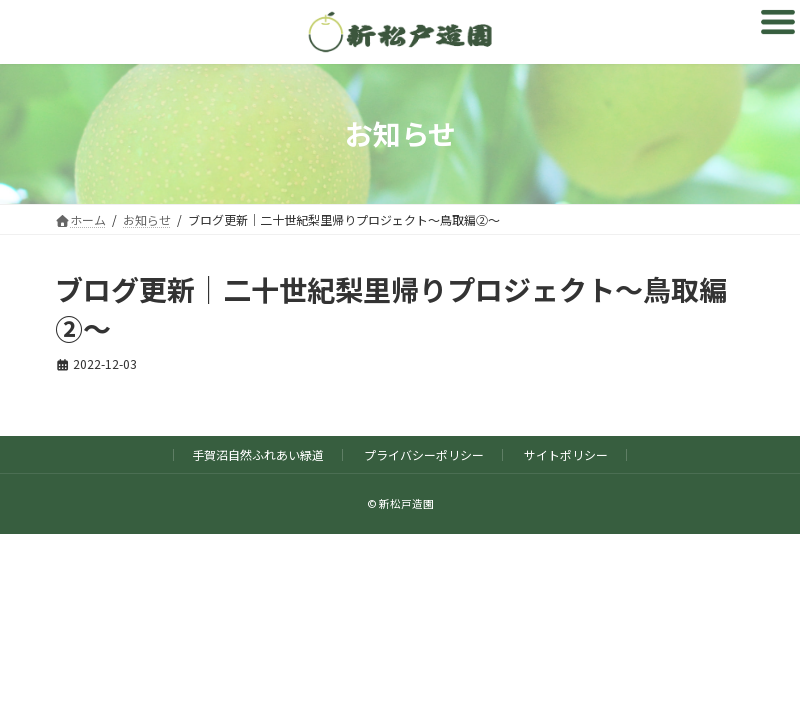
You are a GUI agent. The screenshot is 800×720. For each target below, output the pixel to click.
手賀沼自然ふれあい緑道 (258, 454)
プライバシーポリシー (424, 454)
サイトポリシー (566, 454)
